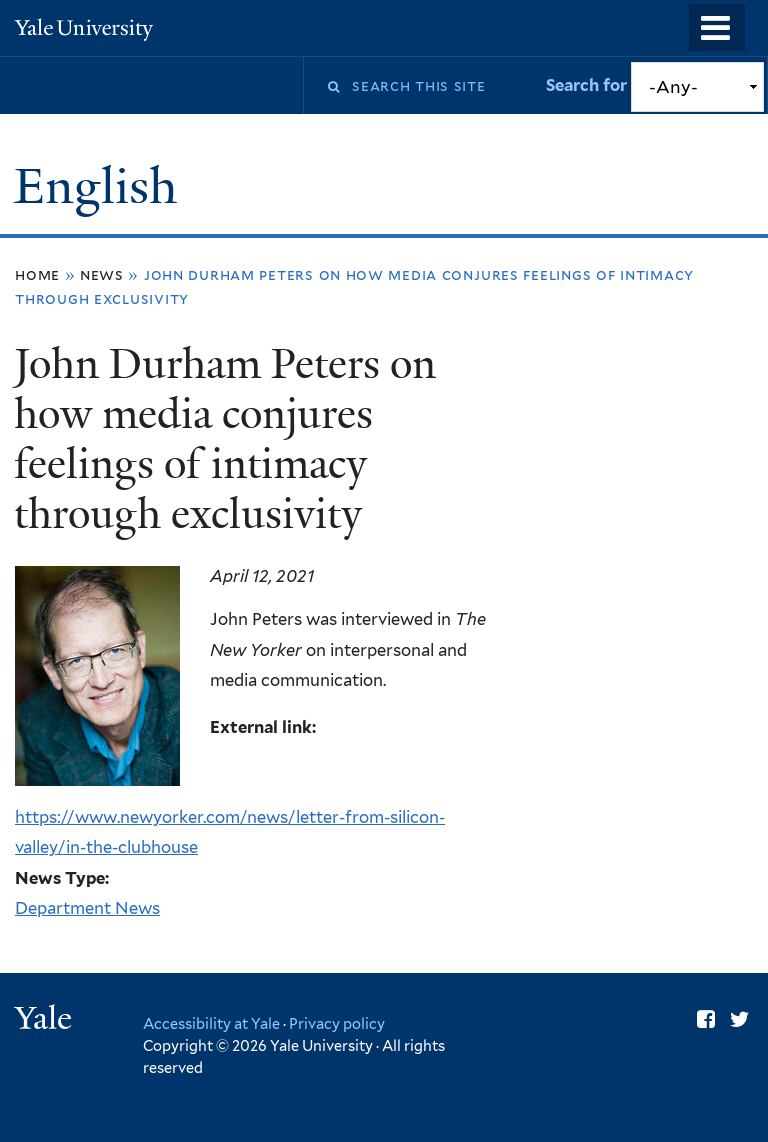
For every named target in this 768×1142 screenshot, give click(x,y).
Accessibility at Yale (211, 1023)
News (102, 274)
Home (37, 274)
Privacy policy (337, 1023)
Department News (87, 908)
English (101, 186)
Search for (588, 85)
